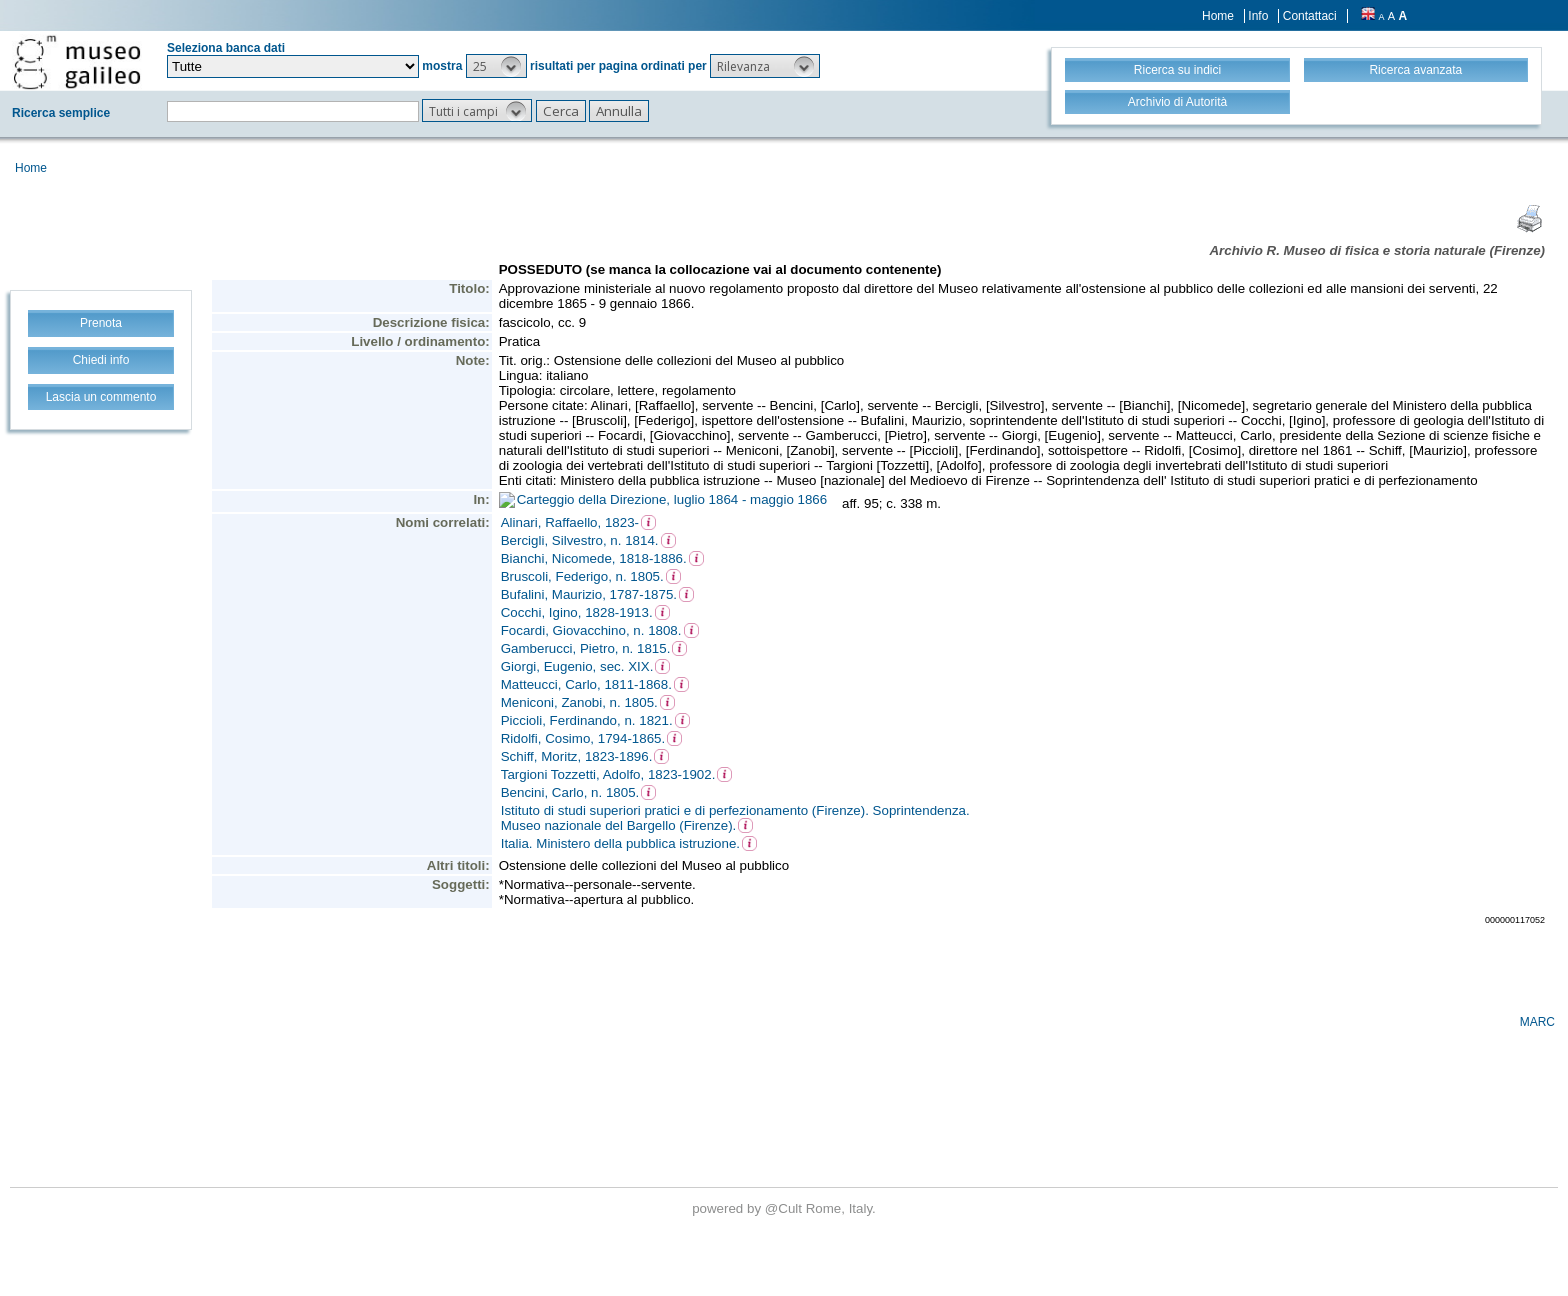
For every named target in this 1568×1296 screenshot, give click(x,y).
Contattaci (1310, 16)
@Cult (785, 1208)
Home (1218, 16)
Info (1258, 16)
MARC (1537, 1022)
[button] (496, 66)
